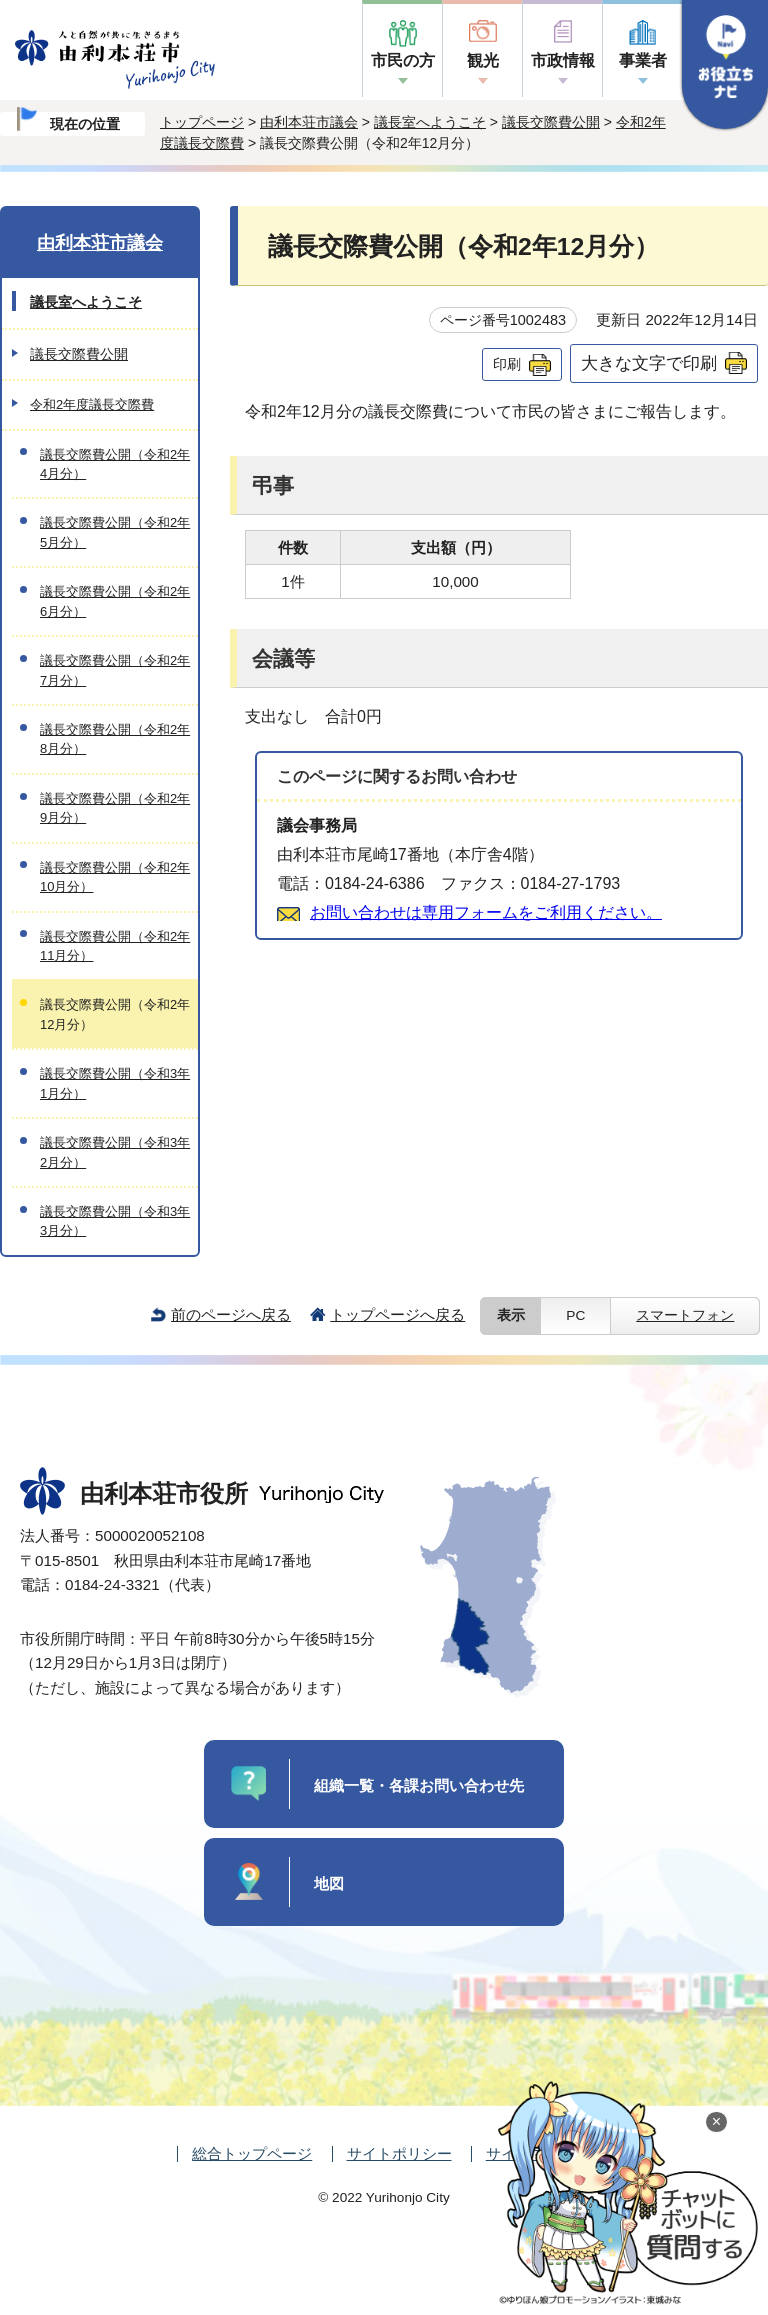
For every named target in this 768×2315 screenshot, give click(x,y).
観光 (483, 60)
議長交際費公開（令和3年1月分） (115, 1083)
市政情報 (563, 60)
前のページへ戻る (231, 1314)
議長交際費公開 (551, 122)
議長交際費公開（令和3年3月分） (115, 1221)
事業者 (643, 60)
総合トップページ (252, 2153)
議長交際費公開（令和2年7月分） (115, 670)
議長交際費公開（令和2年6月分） (115, 601)
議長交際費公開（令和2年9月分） (115, 808)
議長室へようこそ (430, 122)
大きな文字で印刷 (649, 363)
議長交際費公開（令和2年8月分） (115, 739)
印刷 (507, 364)
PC (575, 1315)
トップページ (202, 122)
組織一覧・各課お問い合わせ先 (419, 1785)
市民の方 (403, 60)
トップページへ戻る (397, 1314)
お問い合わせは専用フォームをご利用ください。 (486, 912)
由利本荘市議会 (309, 122)
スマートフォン (685, 1315)
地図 (329, 1883)
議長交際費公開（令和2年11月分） (115, 946)
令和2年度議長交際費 (92, 404)
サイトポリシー (399, 2153)
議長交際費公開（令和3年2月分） (115, 1152)
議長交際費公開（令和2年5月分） (115, 532)
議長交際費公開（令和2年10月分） (115, 877)
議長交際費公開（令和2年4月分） (115, 464)
